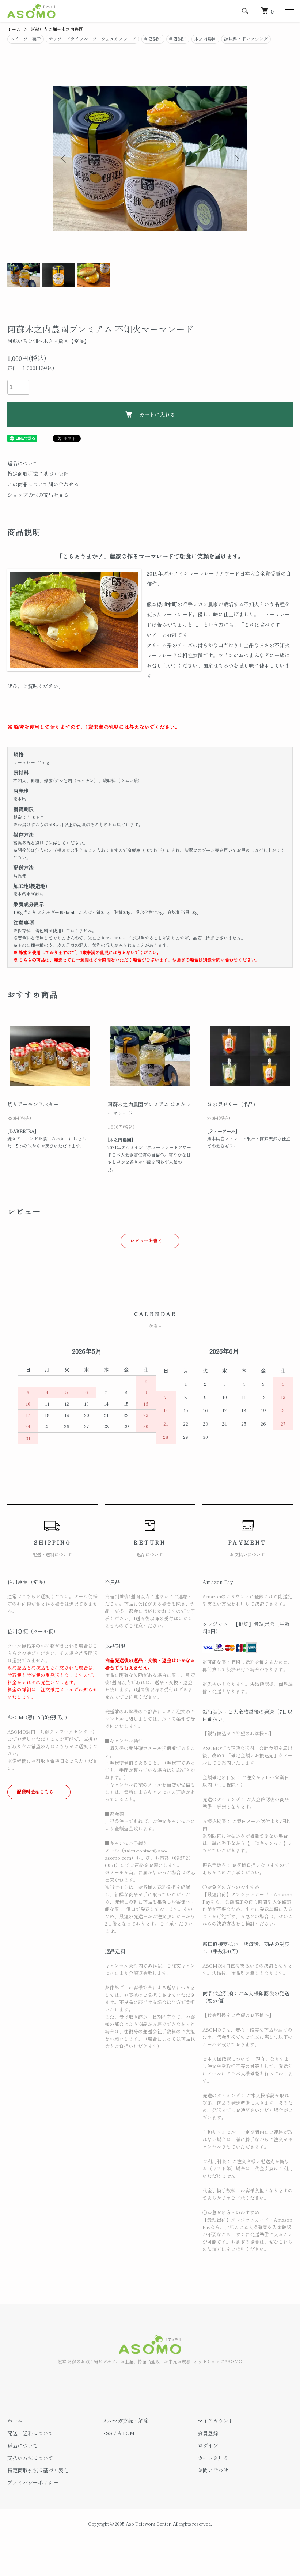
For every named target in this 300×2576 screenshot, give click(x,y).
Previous (64, 158)
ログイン (208, 2445)
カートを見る (213, 2458)
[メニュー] (289, 11)
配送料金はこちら (35, 1791)
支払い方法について (30, 2458)
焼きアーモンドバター (32, 1104)
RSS (107, 2433)
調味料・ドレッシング (246, 38)
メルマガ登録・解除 (125, 2420)
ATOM (126, 2433)
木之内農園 (205, 38)
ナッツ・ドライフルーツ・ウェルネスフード (92, 38)
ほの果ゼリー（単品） (232, 1104)
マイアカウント (215, 2420)
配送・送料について (30, 2433)
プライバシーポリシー (32, 2482)
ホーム (13, 29)
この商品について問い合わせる (43, 484)
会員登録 (208, 2433)
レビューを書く (146, 1240)
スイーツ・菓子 (25, 38)
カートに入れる (150, 414)
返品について (22, 463)
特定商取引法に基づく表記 (38, 473)
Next (236, 158)
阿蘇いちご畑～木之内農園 (57, 29)
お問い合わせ (213, 2470)
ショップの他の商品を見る (38, 494)
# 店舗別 (153, 38)
